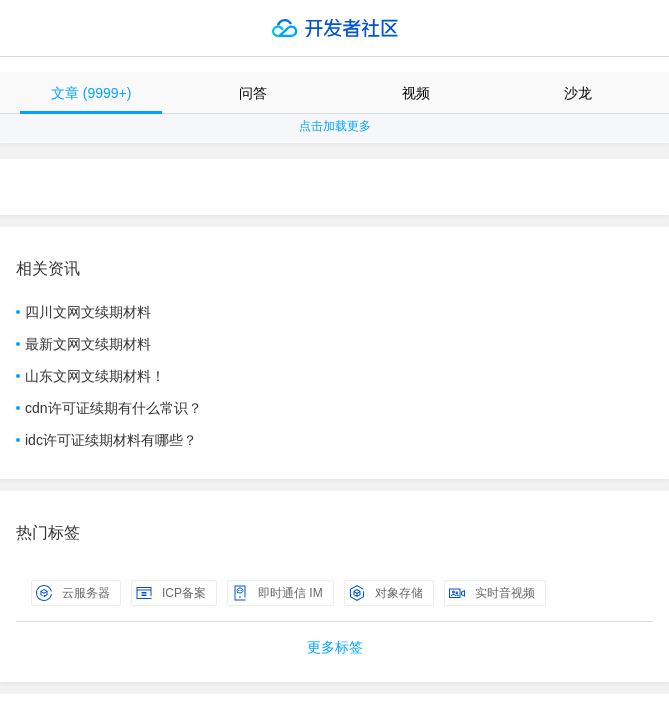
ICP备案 (171, 593)
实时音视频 (492, 593)
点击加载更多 (335, 126)
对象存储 (386, 593)
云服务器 (73, 593)
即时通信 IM (277, 593)
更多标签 (335, 647)
